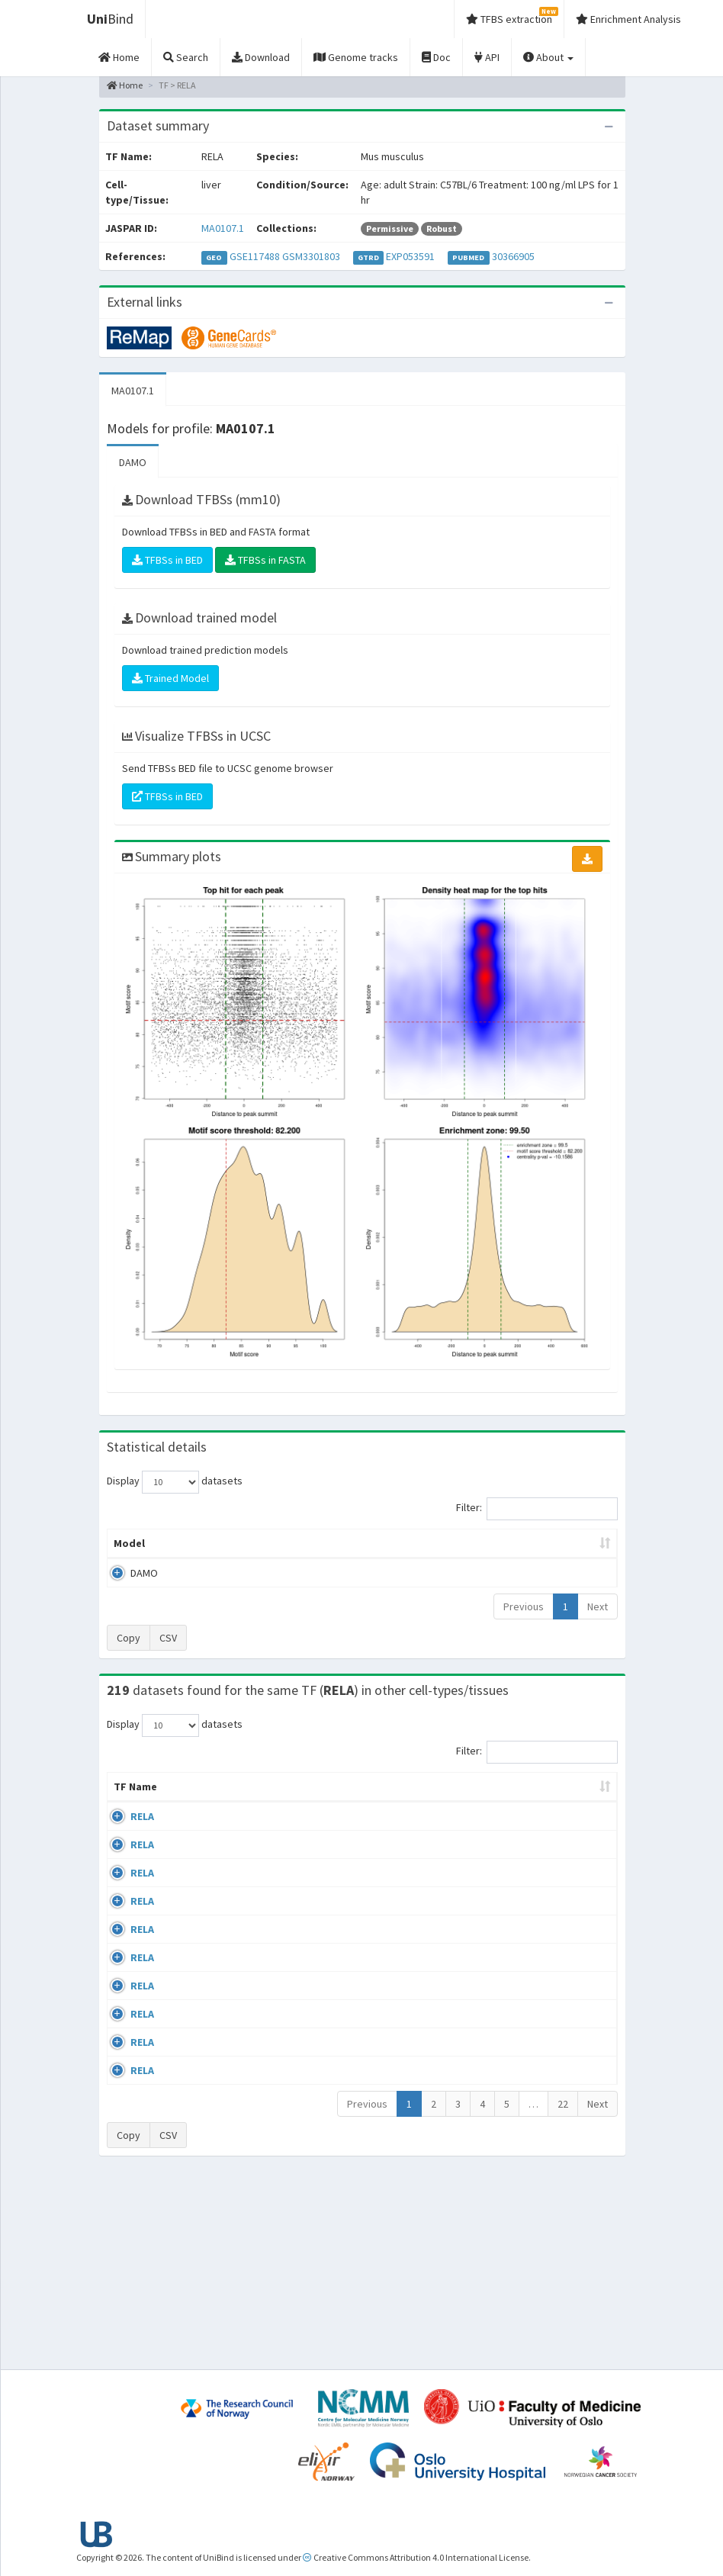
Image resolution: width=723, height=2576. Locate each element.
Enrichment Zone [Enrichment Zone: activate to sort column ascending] (323, 1550)
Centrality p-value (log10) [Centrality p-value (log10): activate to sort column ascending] (556, 1550)
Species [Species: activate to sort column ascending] (488, 1817)
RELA (142, 1847)
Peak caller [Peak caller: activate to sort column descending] (189, 1550)
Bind (110, 18)
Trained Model (170, 678)
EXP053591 (410, 256)
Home (125, 85)
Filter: (537, 1508)
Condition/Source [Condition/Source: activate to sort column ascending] (292, 1817)
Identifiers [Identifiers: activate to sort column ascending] (565, 1817)
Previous (523, 1622)
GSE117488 (255, 256)
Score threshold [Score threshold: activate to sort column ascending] (468, 1550)
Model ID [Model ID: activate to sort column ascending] (249, 1550)
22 (563, 2291)
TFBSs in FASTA (265, 560)
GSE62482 (560, 2197)
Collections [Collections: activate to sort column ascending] (409, 1817)
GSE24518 (560, 1847)
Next (597, 1622)
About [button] (548, 57)
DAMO (132, 462)
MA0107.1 (222, 228)
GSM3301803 (311, 256)
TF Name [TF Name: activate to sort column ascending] (128, 1809)
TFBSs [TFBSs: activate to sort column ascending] (397, 1558)
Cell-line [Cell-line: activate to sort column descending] (192, 1817)
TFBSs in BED (167, 560)
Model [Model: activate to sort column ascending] (129, 1558)
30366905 (513, 256)
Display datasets (175, 1482)
